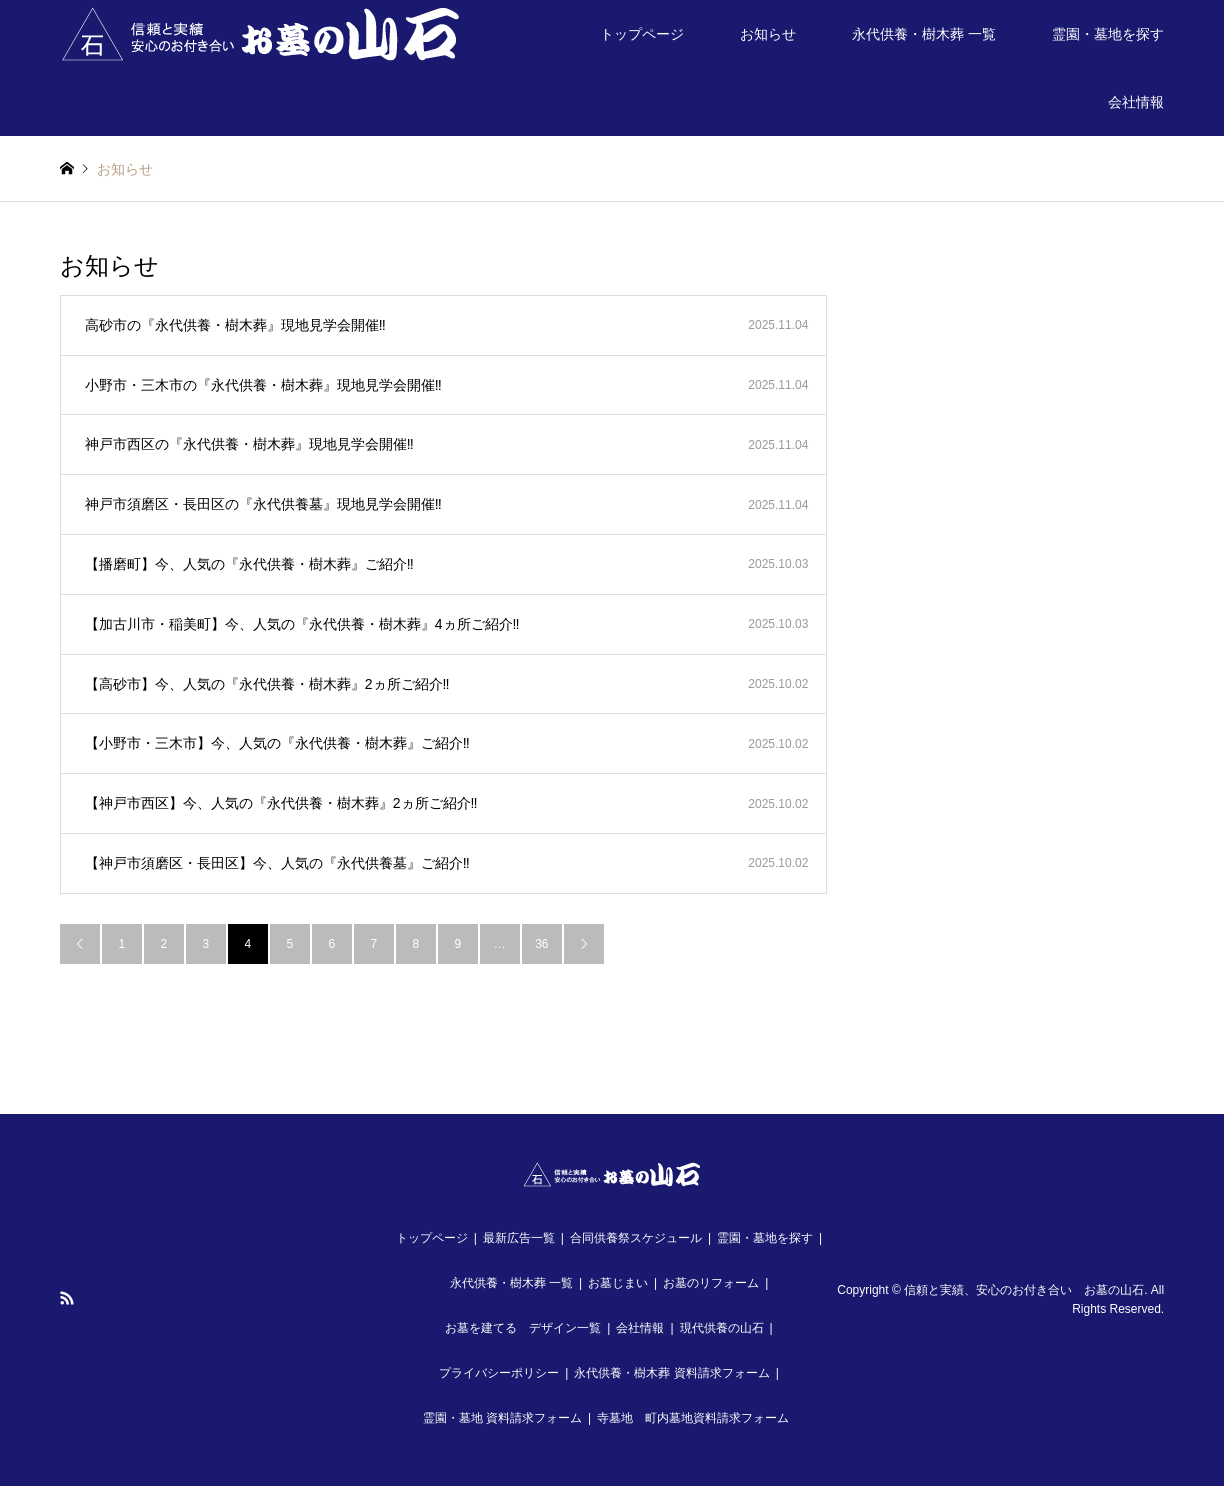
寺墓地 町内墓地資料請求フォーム (693, 1418)
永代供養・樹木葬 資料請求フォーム (671, 1373)
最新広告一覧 (519, 1238)
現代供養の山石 (722, 1328)
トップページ (642, 34)
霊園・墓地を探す (1108, 34)
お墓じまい (618, 1283)
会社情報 (1136, 102)
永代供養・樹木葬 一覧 (924, 34)
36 (541, 944)
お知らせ (768, 34)
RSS (67, 1298)
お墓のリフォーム (711, 1283)
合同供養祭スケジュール (636, 1238)
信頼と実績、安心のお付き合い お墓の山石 (1024, 1290)
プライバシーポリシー (499, 1373)
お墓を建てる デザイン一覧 (523, 1328)
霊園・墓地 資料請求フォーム (502, 1418)
